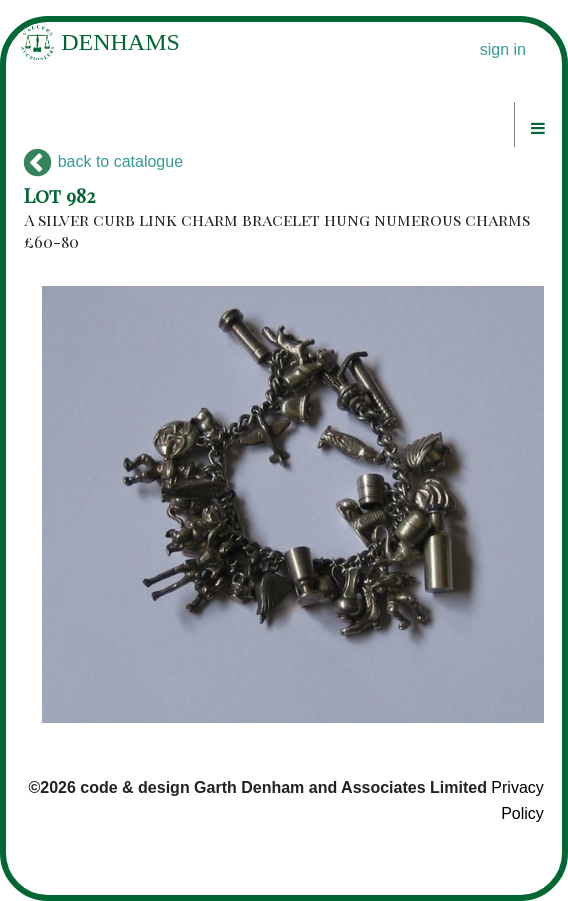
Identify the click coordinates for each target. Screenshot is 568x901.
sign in (503, 49)
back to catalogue (103, 161)
